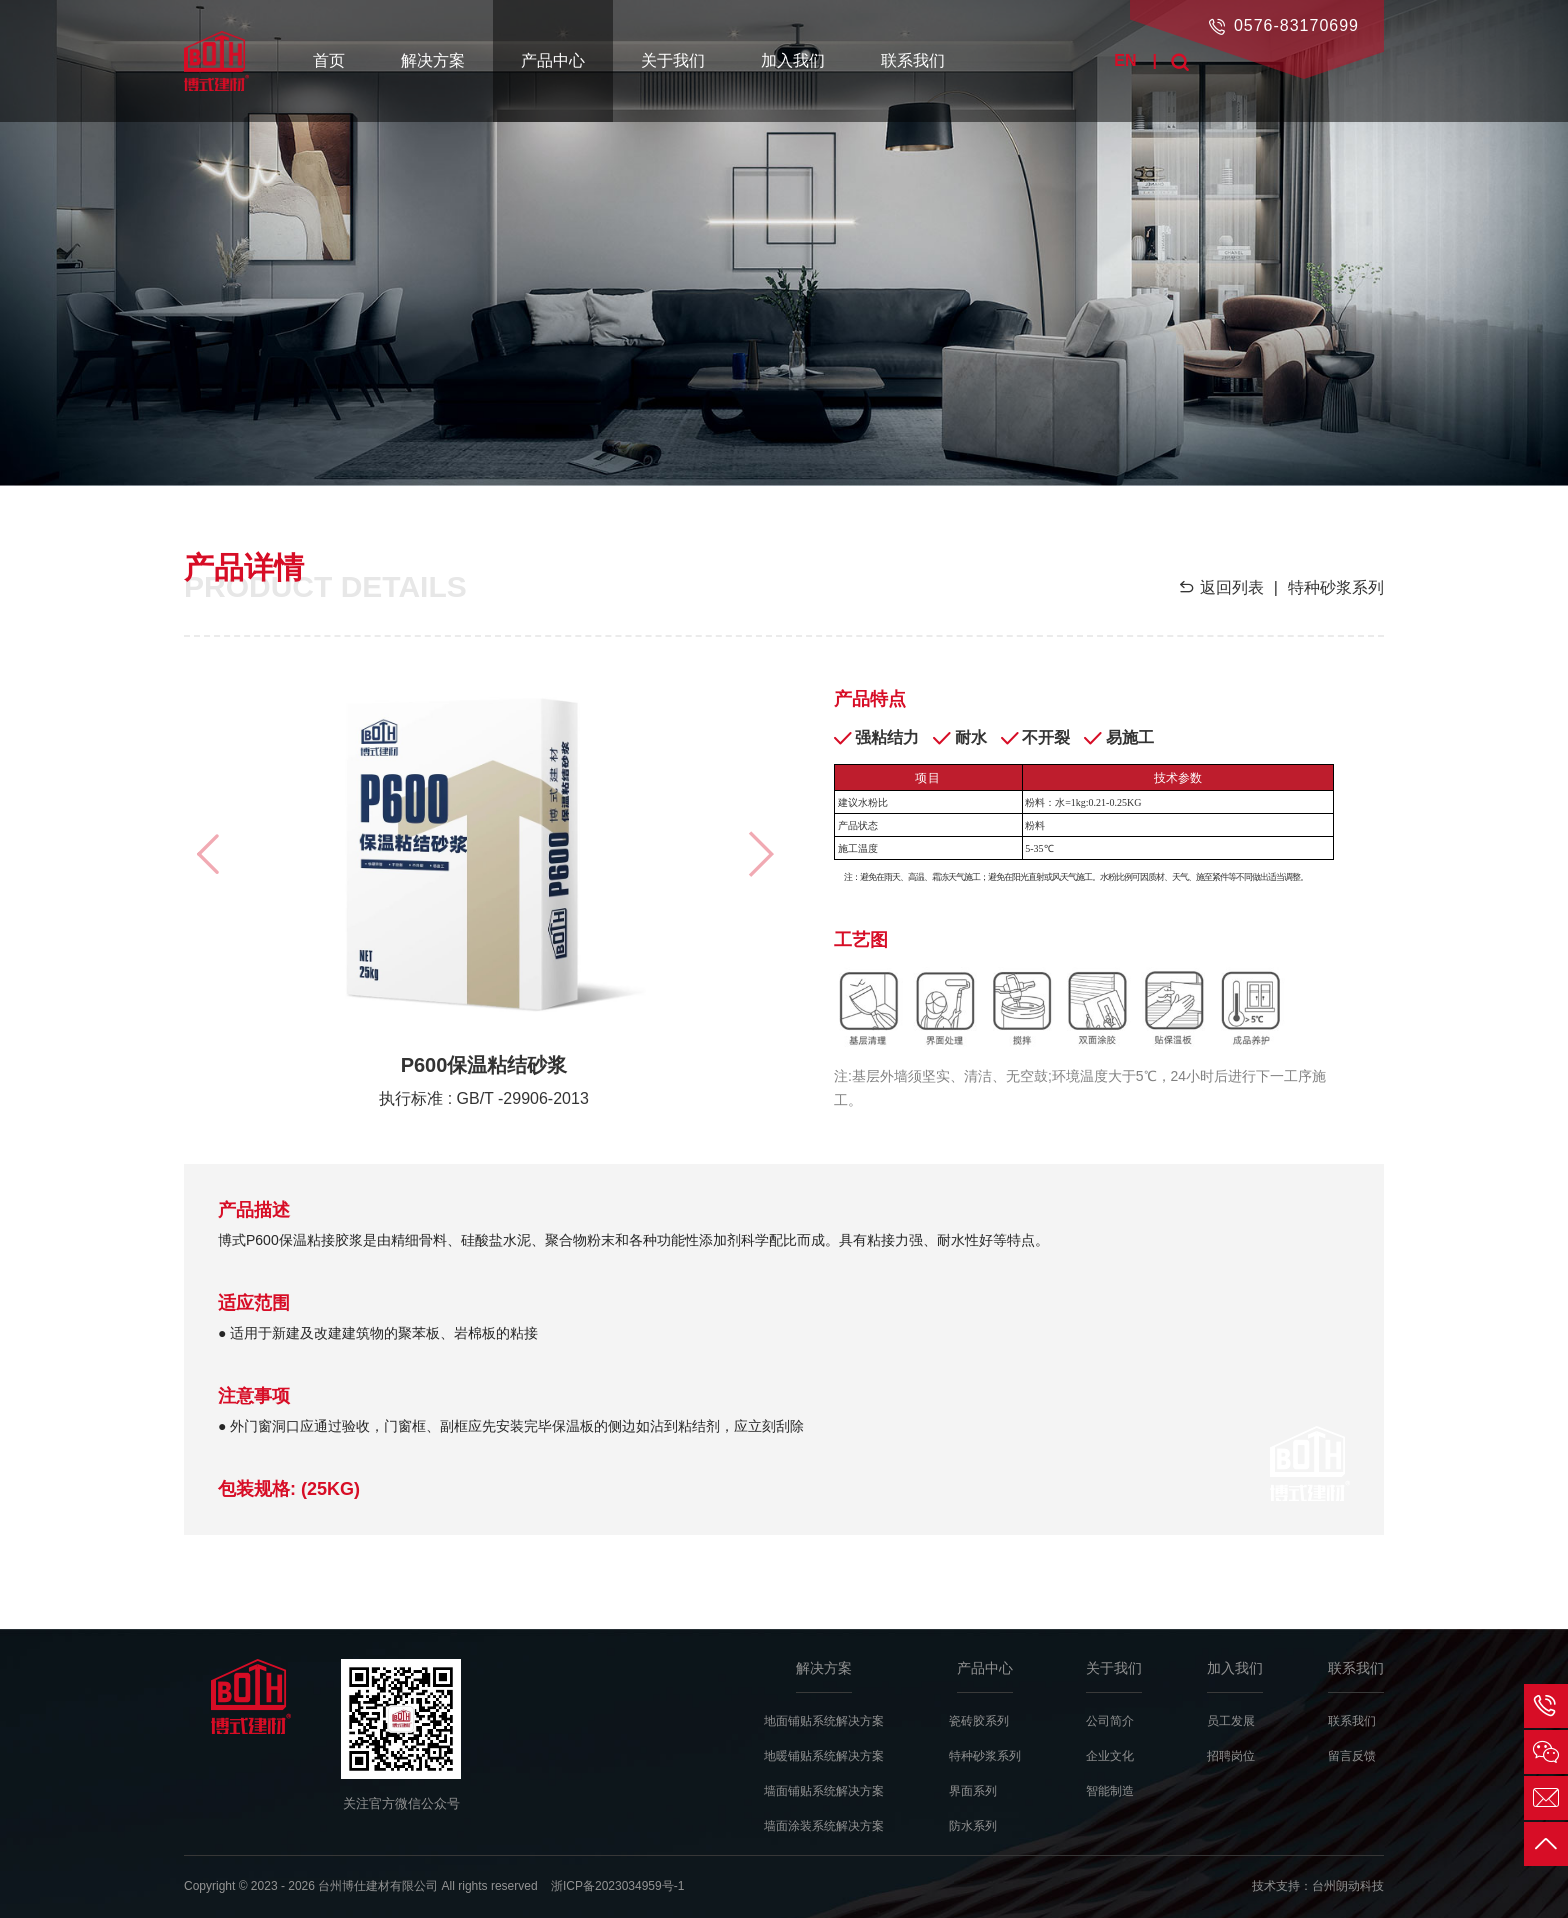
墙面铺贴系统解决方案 (824, 1791)
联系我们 (913, 60)
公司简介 (1110, 1721)
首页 (329, 60)
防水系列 (973, 1826)
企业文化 (1110, 1756)
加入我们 (793, 60)
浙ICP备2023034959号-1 (617, 1886)
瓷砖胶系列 (979, 1721)
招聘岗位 (1231, 1756)
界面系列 (973, 1791)
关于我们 (673, 60)
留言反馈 (1352, 1756)
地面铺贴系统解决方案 (824, 1721)
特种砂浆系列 (985, 1756)
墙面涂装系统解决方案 (824, 1826)
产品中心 (553, 60)
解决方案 (433, 60)
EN (1125, 60)
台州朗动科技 (1348, 1886)
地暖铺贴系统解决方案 (824, 1756)
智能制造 (1110, 1791)
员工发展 (1231, 1721)
